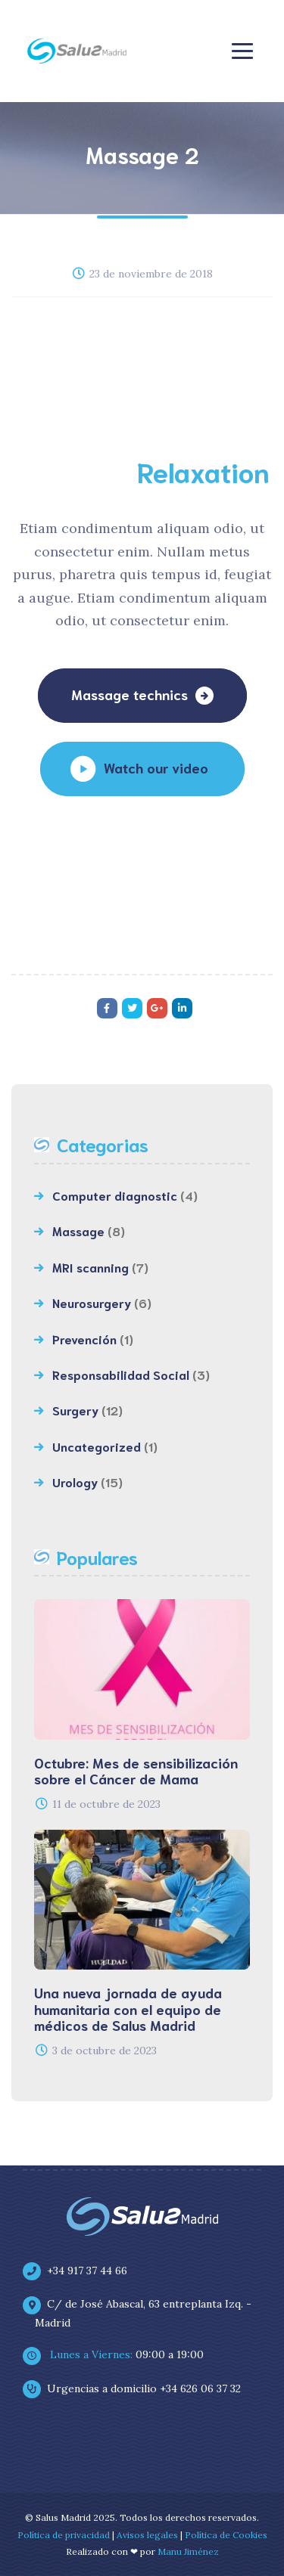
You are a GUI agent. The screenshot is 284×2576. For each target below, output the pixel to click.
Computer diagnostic (114, 1195)
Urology (75, 1481)
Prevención (84, 1339)
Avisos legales (147, 2534)
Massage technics (129, 694)
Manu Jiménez (188, 2551)
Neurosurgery (91, 1302)
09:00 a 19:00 (119, 2354)
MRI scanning (90, 1267)
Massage (78, 1230)
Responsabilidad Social (120, 1374)
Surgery (75, 1410)
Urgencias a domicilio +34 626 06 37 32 (138, 2388)
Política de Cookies (226, 2534)
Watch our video (156, 767)
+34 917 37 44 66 (81, 2270)
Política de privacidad (63, 2534)
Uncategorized (96, 1446)
